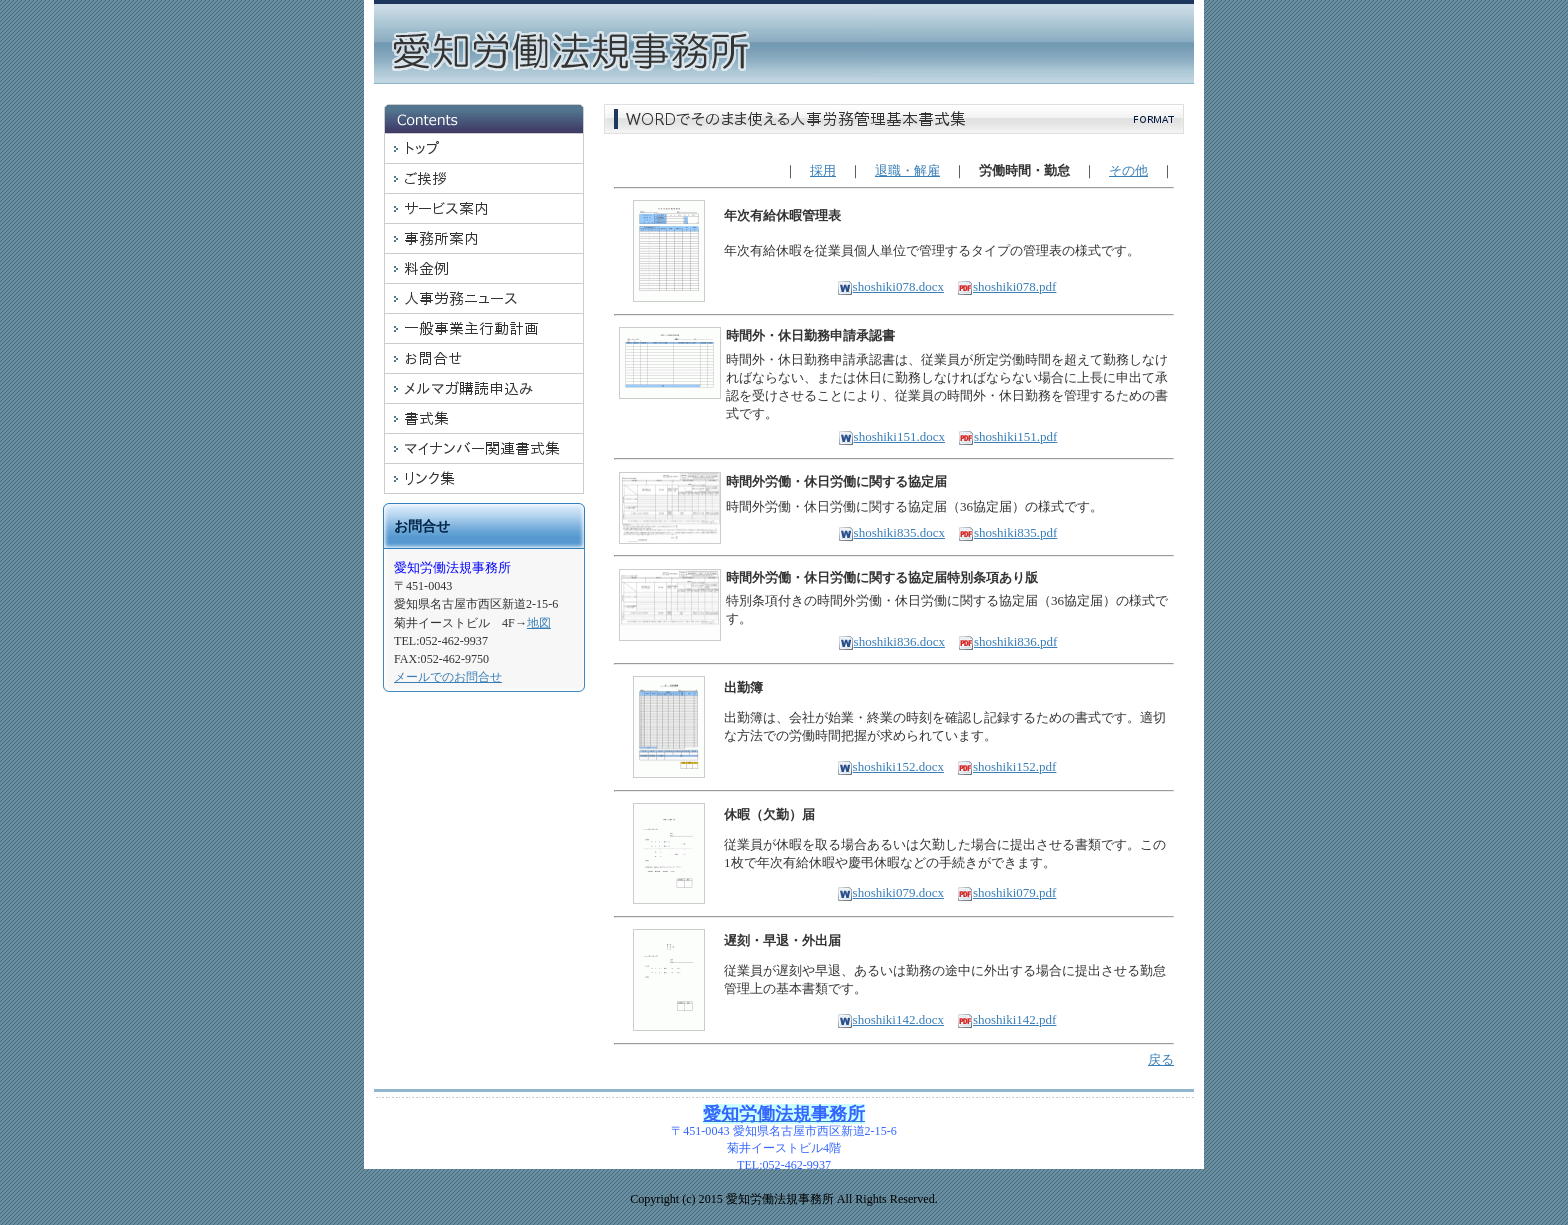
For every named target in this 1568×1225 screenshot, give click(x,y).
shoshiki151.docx (891, 436)
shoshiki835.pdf (1007, 532)
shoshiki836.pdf (1007, 641)
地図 (539, 623)
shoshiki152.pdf (1006, 766)
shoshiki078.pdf (1006, 286)
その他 (1128, 170)
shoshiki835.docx (891, 532)
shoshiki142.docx (890, 1019)
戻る (1161, 1059)
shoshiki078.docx (890, 286)
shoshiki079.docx (890, 892)
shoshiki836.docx (891, 641)
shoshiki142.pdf (1006, 1019)
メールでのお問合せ (448, 677)
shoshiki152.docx (890, 766)
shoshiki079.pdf (1006, 892)
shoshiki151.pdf (1007, 436)
